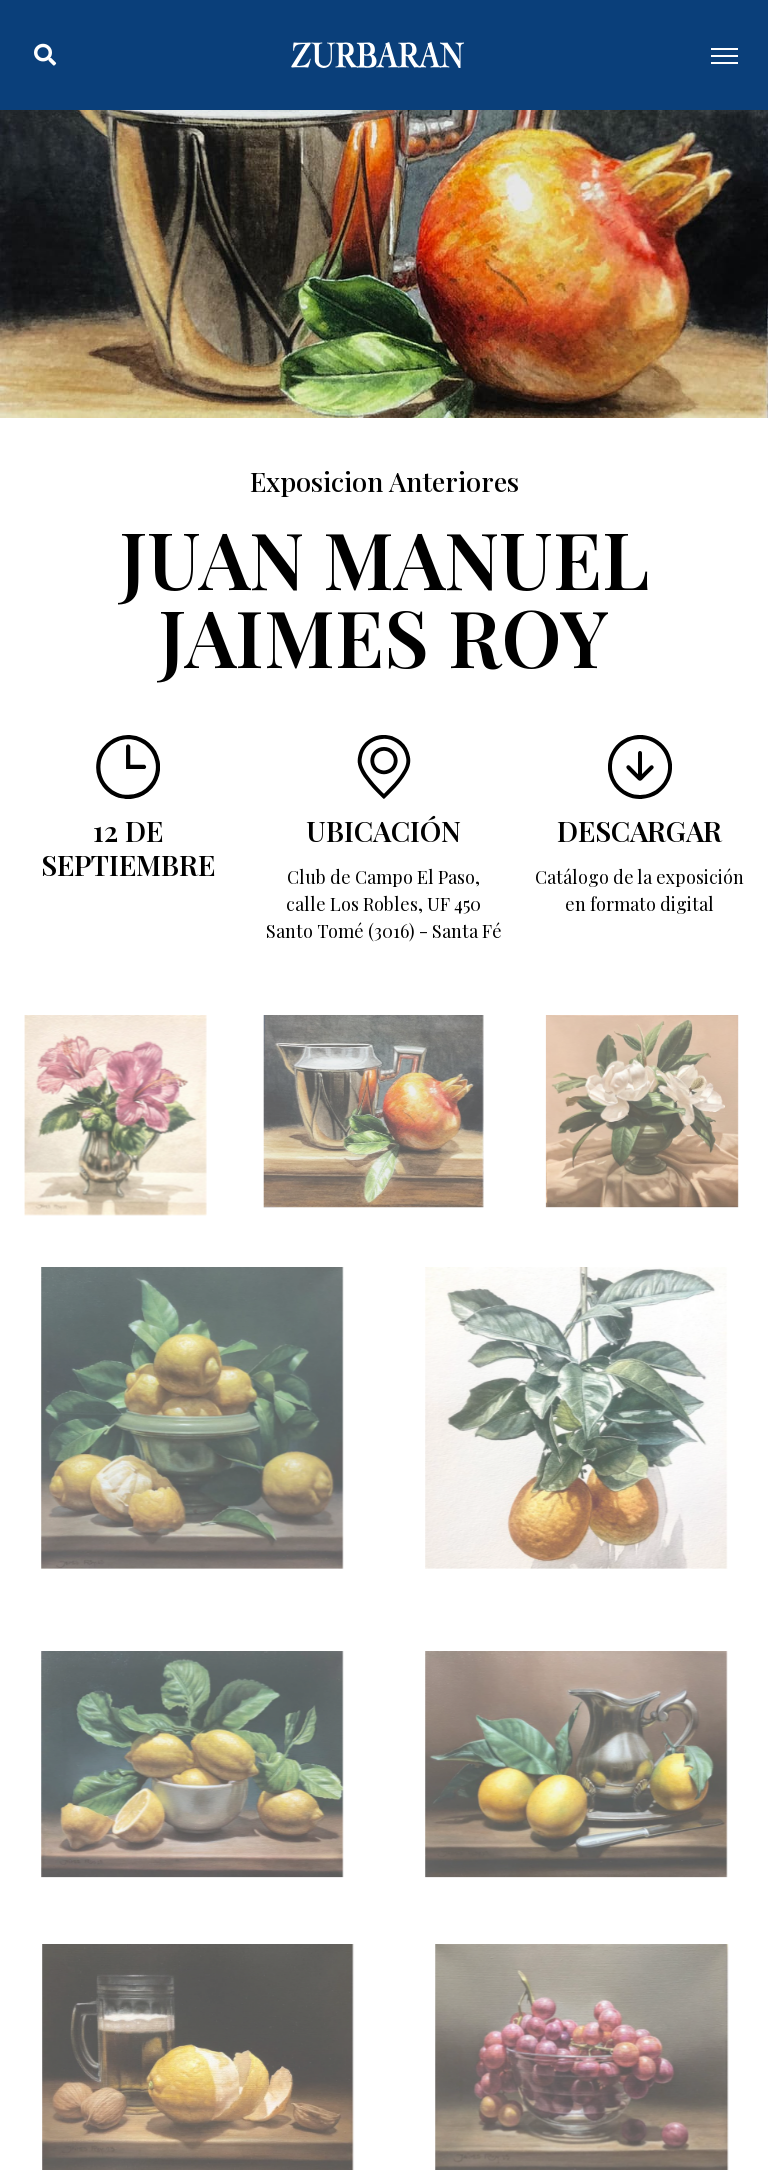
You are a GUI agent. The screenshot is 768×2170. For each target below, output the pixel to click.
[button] (45, 55)
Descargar (639, 830)
